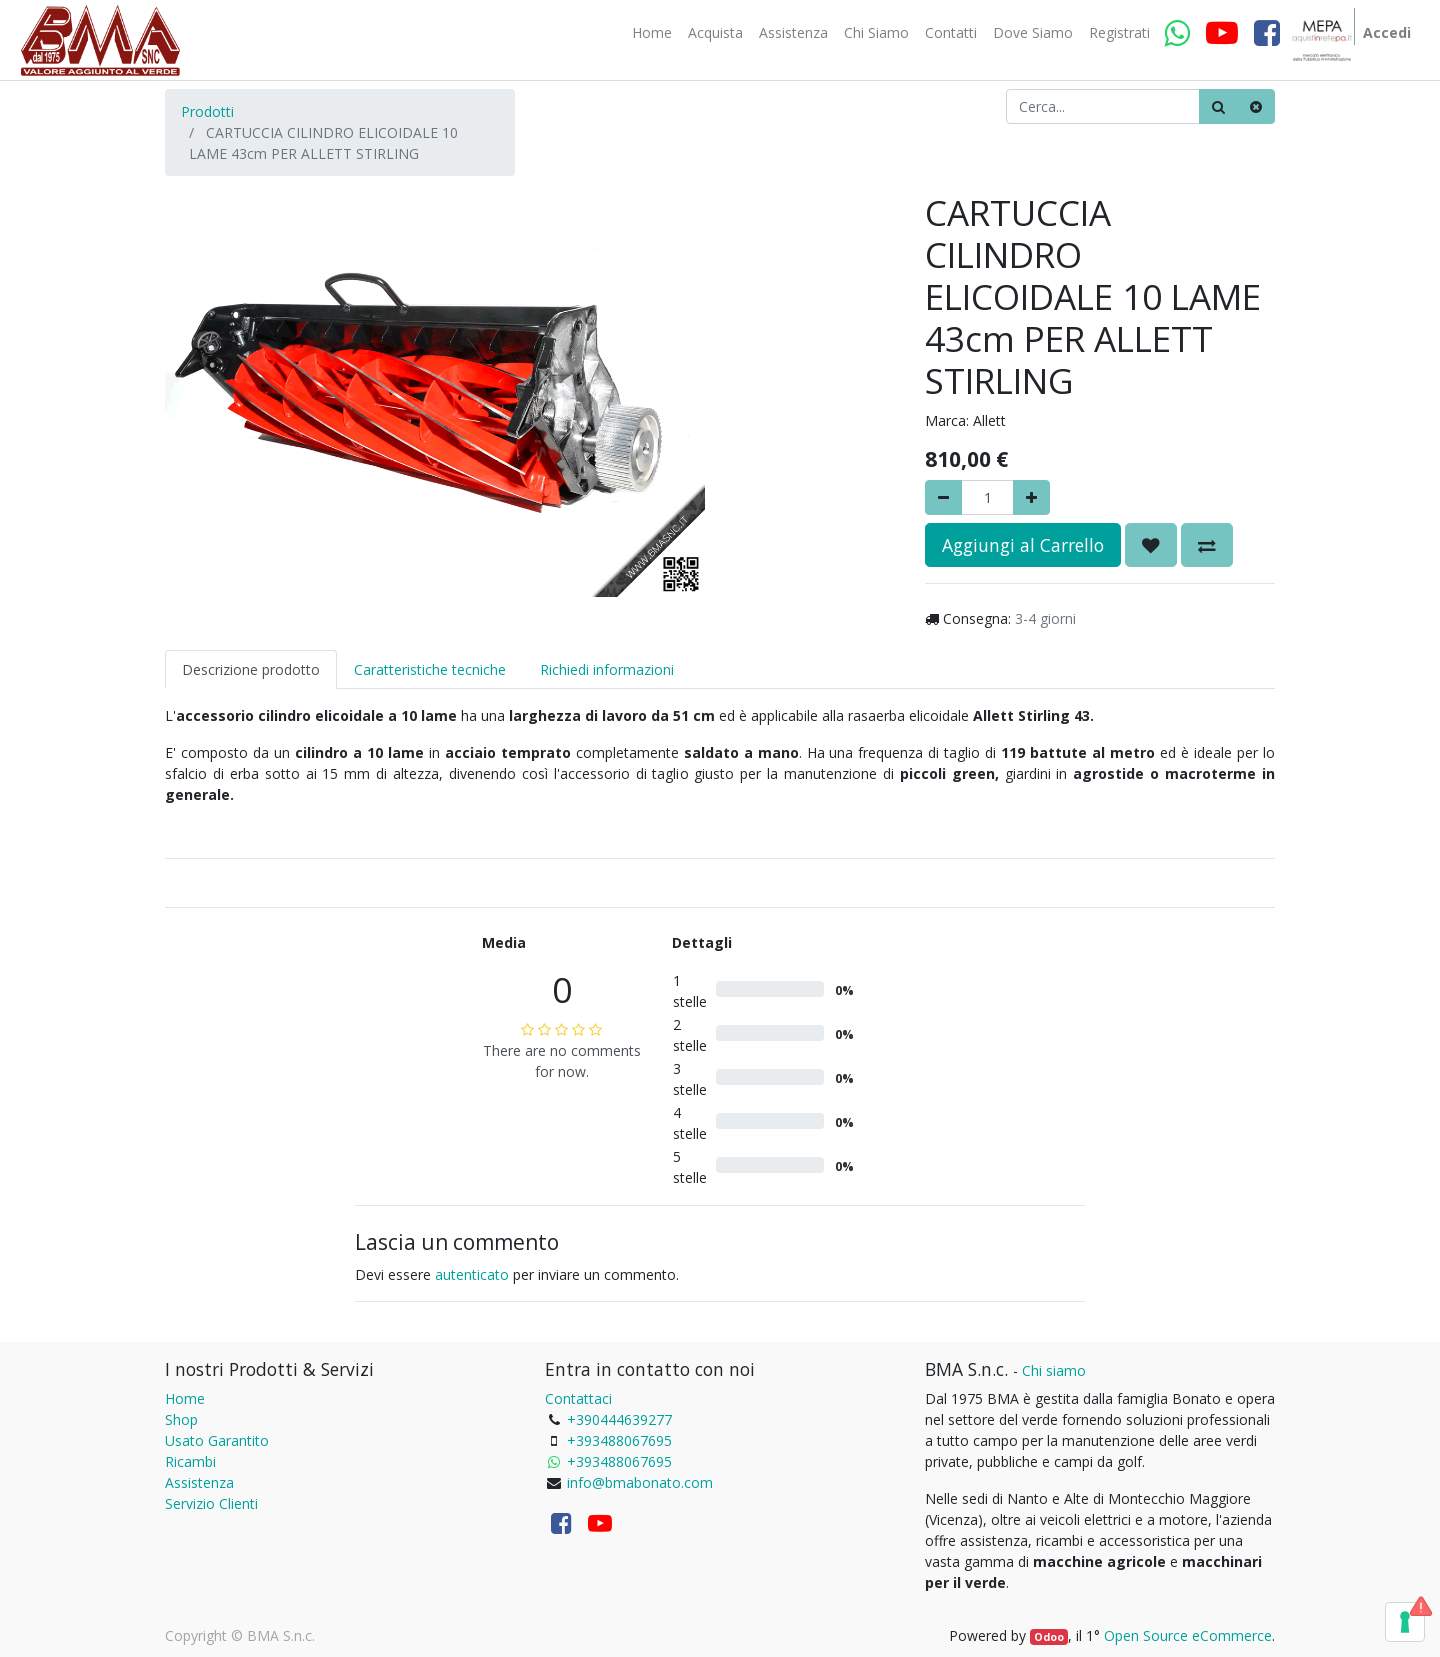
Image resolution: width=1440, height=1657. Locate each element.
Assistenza (199, 1482)
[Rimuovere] (943, 497)
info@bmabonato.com (640, 1482)
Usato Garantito (217, 1440)
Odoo (1049, 1637)
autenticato (472, 1274)
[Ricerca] (1218, 106)
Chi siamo (1054, 1370)
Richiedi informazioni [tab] (607, 669)
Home (185, 1398)
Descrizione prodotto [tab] (251, 669)
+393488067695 (619, 1440)
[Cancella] (1256, 106)
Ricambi (190, 1461)
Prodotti (207, 111)
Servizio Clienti (211, 1503)
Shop (181, 1419)
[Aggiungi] (1031, 497)
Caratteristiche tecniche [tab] (430, 669)
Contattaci (578, 1398)
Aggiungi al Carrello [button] (1023, 545)
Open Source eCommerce (1188, 1635)
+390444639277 (619, 1419)
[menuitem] (652, 33)
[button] (1151, 545)
